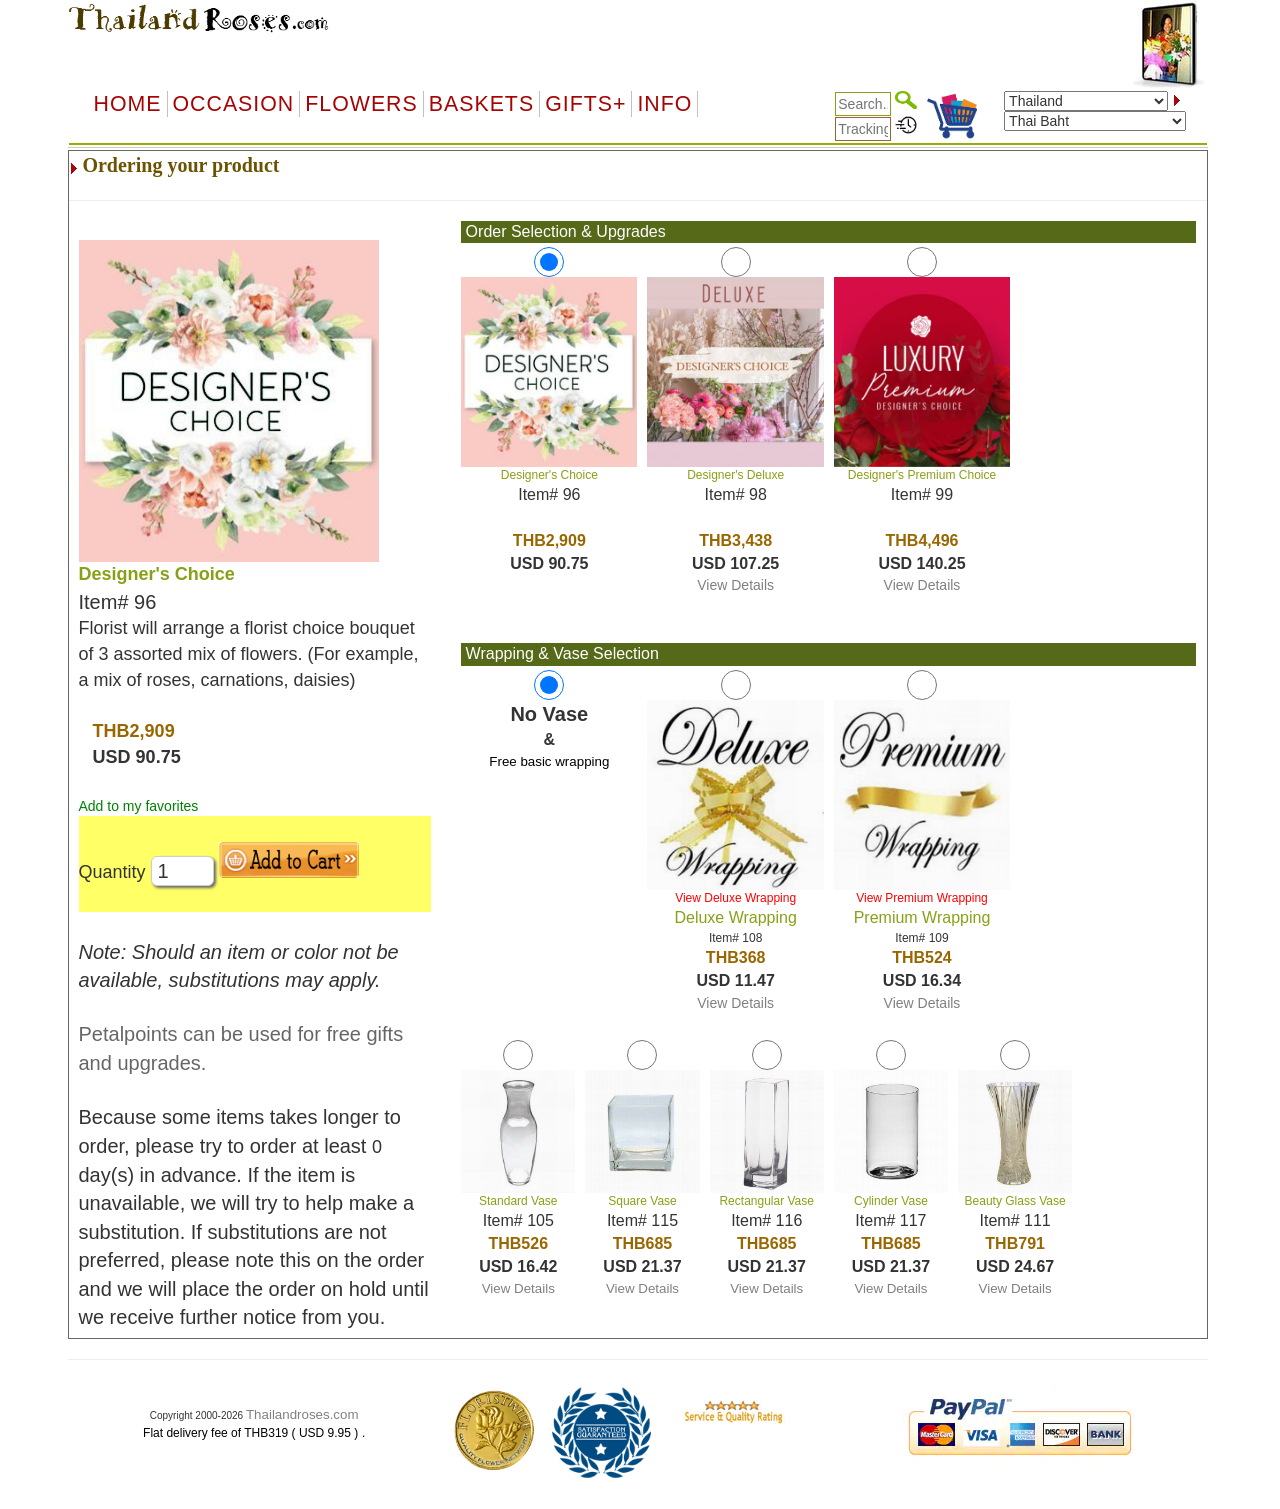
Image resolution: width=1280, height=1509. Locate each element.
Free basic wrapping (549, 761)
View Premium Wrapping (922, 898)
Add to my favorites (139, 806)
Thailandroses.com (302, 1414)
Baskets (481, 104)
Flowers (361, 104)
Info (664, 104)
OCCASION (234, 104)
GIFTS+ (585, 104)
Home (128, 104)
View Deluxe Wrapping (735, 898)
